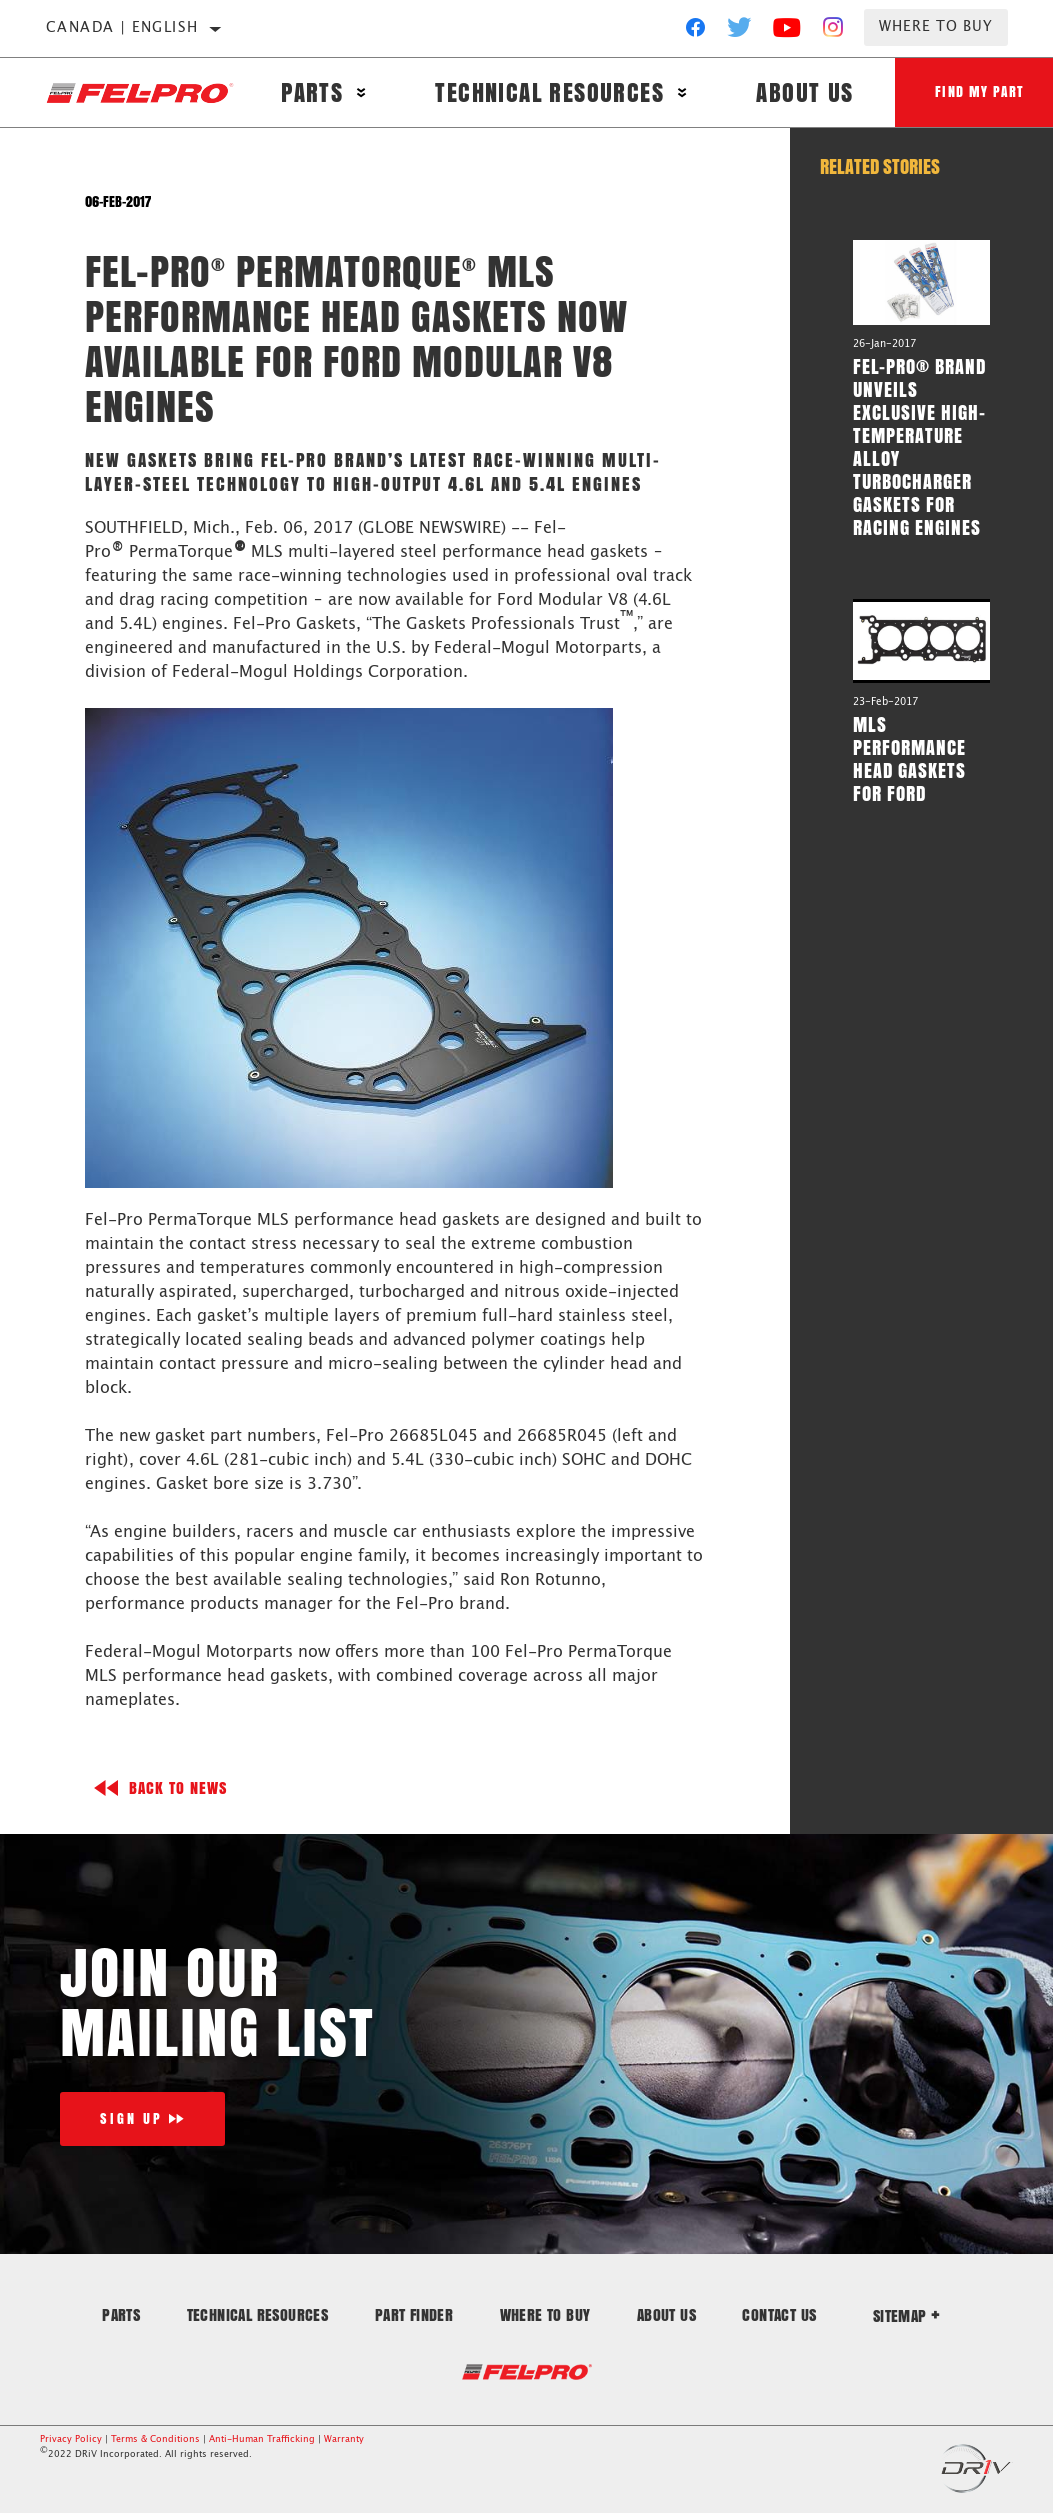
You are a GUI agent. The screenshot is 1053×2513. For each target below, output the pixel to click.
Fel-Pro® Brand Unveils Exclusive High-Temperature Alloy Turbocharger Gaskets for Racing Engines (919, 446)
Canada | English (122, 28)
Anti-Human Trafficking (262, 2439)
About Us (804, 92)
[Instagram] (833, 32)
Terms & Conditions (155, 2439)
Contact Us (779, 2314)
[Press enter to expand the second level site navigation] (361, 92)
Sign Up (131, 2118)
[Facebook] (695, 32)
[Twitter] (740, 32)
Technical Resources (549, 92)
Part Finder (414, 2314)
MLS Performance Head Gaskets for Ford (909, 758)
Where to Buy (936, 27)
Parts (312, 92)
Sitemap (907, 2315)
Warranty (344, 2439)
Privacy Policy (71, 2439)
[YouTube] (787, 32)
